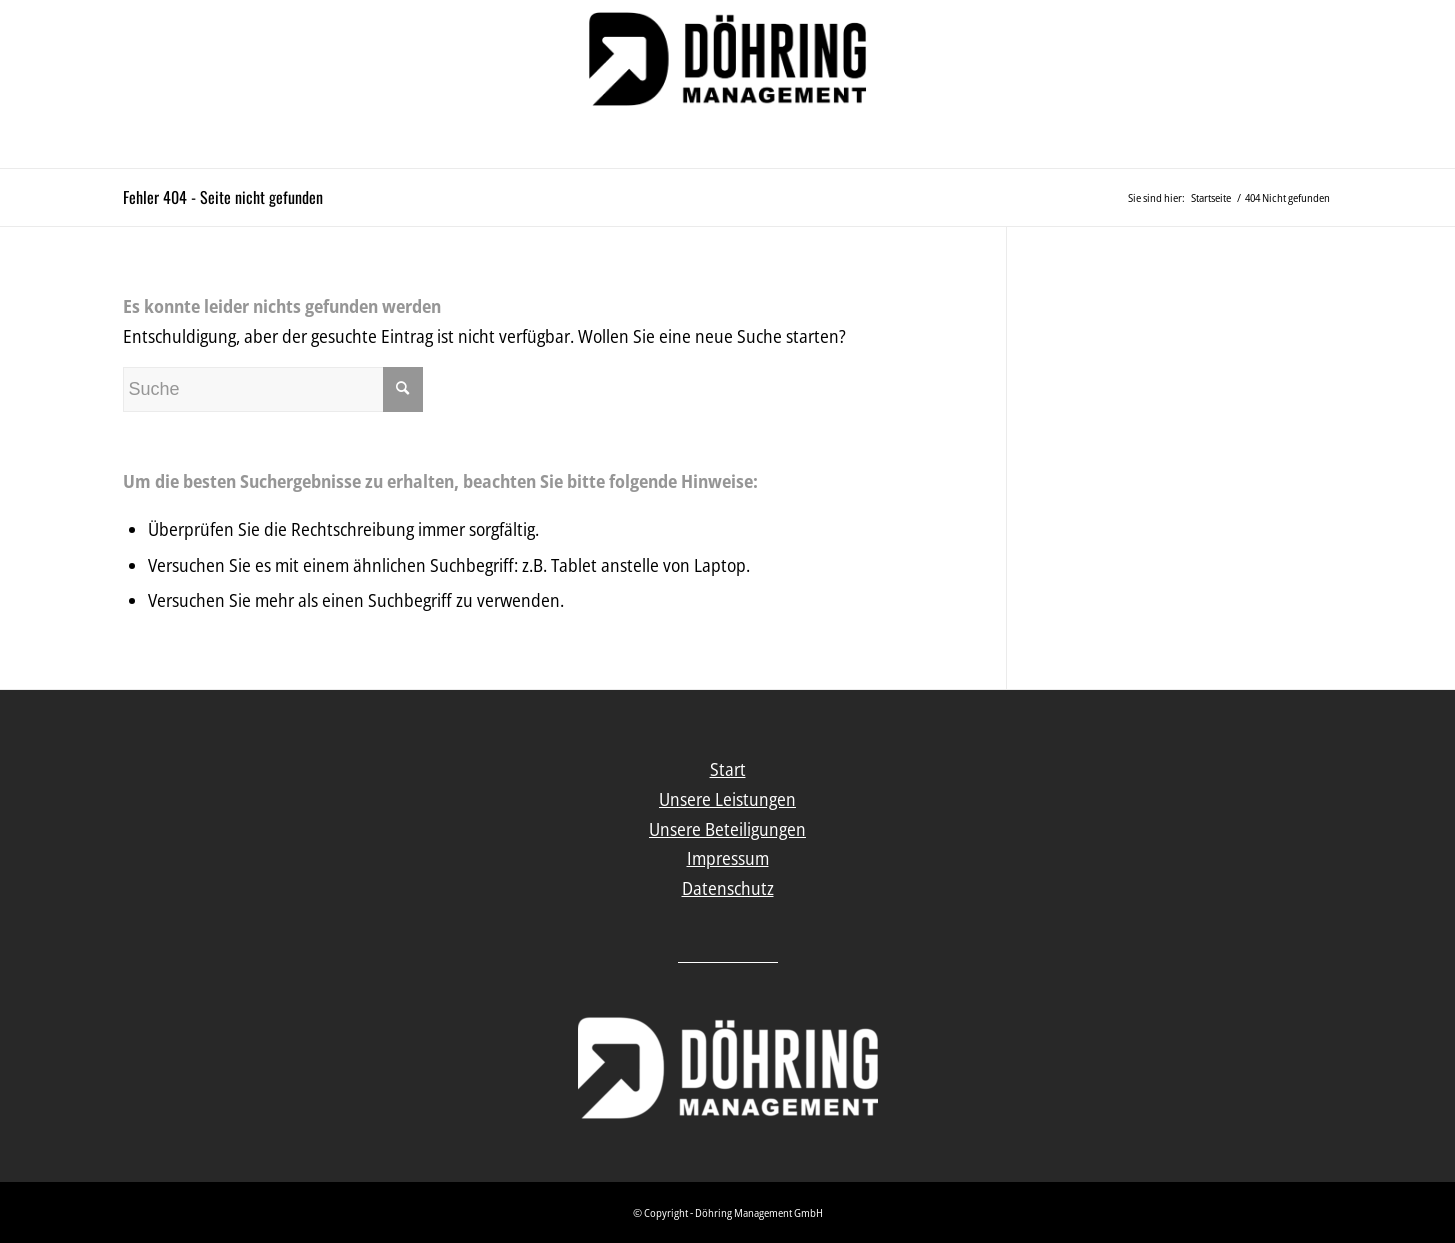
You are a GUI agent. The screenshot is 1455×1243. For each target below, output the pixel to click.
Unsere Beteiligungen (727, 829)
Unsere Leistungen (727, 799)
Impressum (728, 858)
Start (728, 769)
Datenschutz (728, 888)
